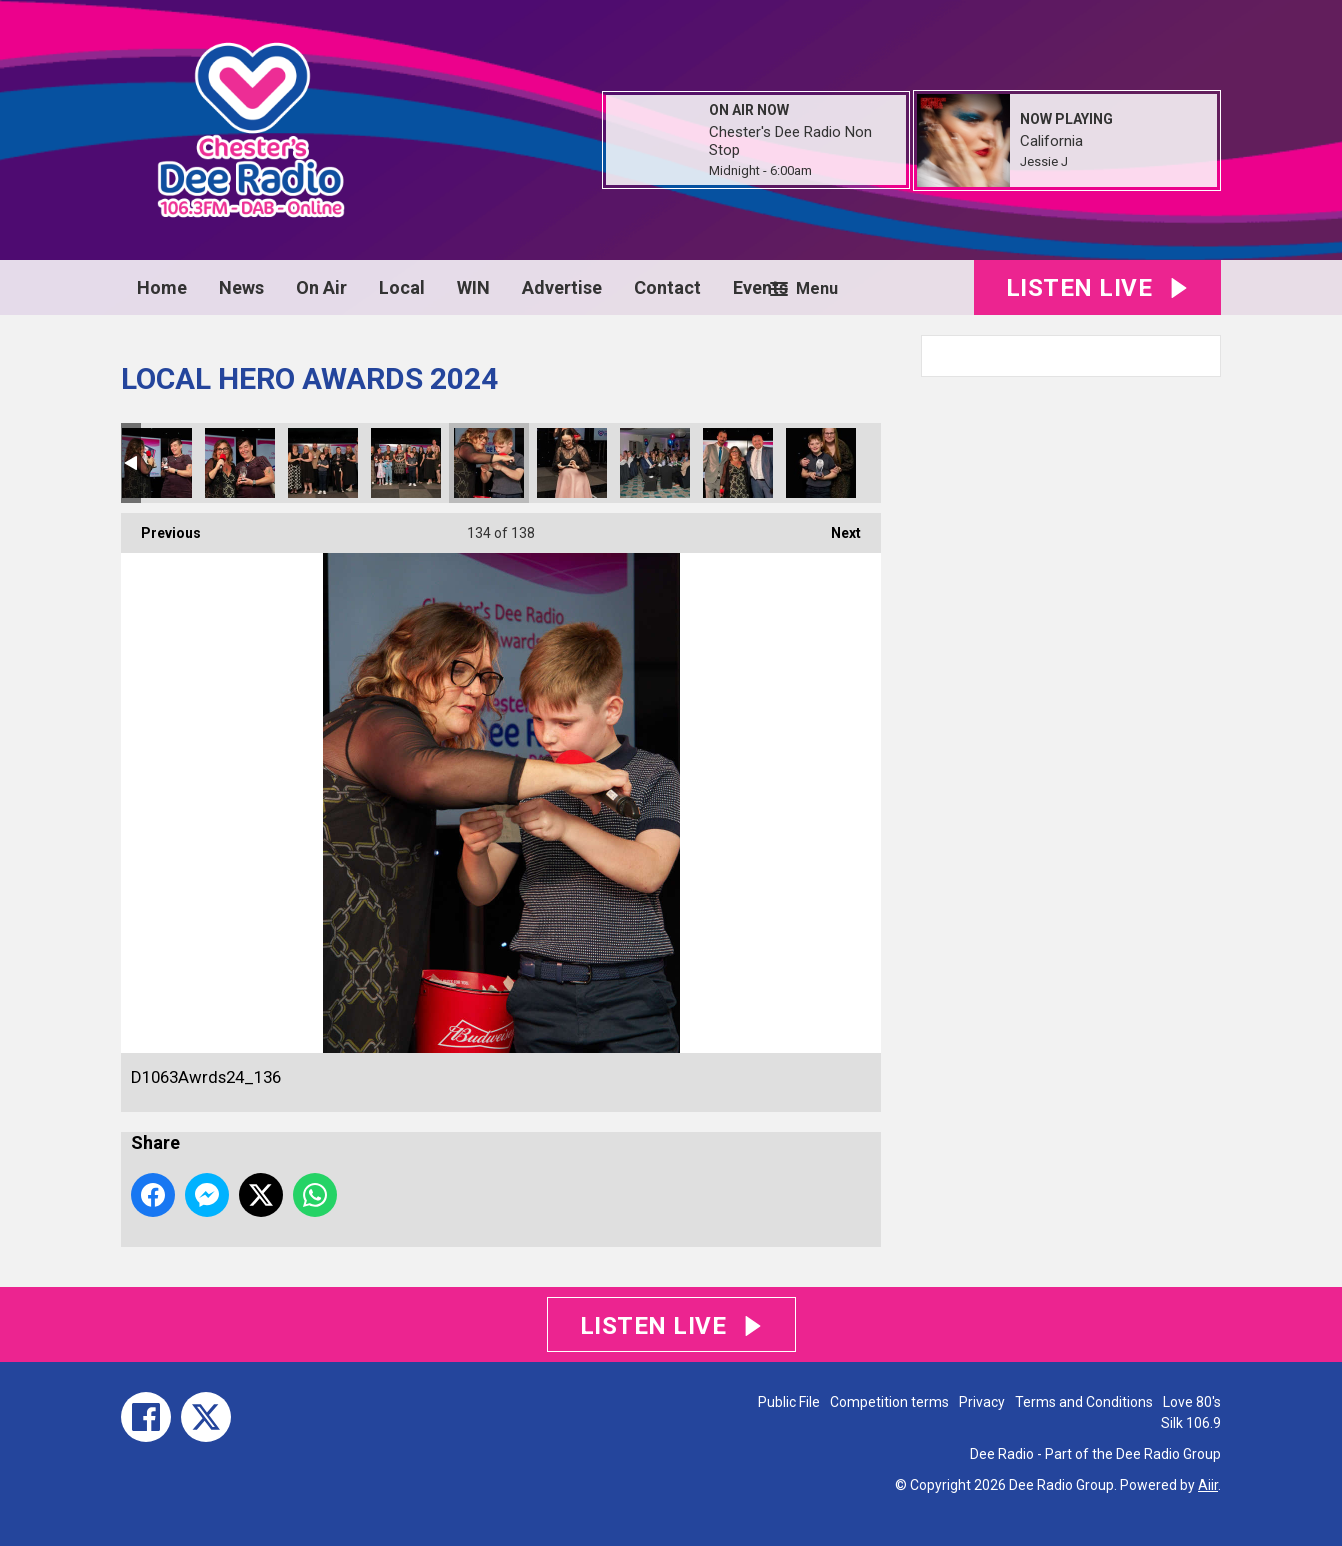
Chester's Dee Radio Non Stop (790, 141)
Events (760, 287)
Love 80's (1192, 1402)
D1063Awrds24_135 (406, 463)
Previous (161, 527)
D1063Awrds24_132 (157, 463)
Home (162, 287)
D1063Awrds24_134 (323, 463)
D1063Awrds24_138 (655, 463)
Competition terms (889, 1402)
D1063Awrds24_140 (821, 463)
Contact (667, 287)
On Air (321, 287)
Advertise (562, 287)
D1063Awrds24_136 (489, 463)
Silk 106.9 (1191, 1423)
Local (402, 287)
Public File (789, 1402)
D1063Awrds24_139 (738, 463)
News (241, 287)
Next (836, 527)
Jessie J (1044, 161)
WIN (473, 287)
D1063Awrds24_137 (572, 463)
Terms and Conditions (1084, 1402)
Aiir (1208, 1485)
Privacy (982, 1402)
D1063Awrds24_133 (240, 463)
